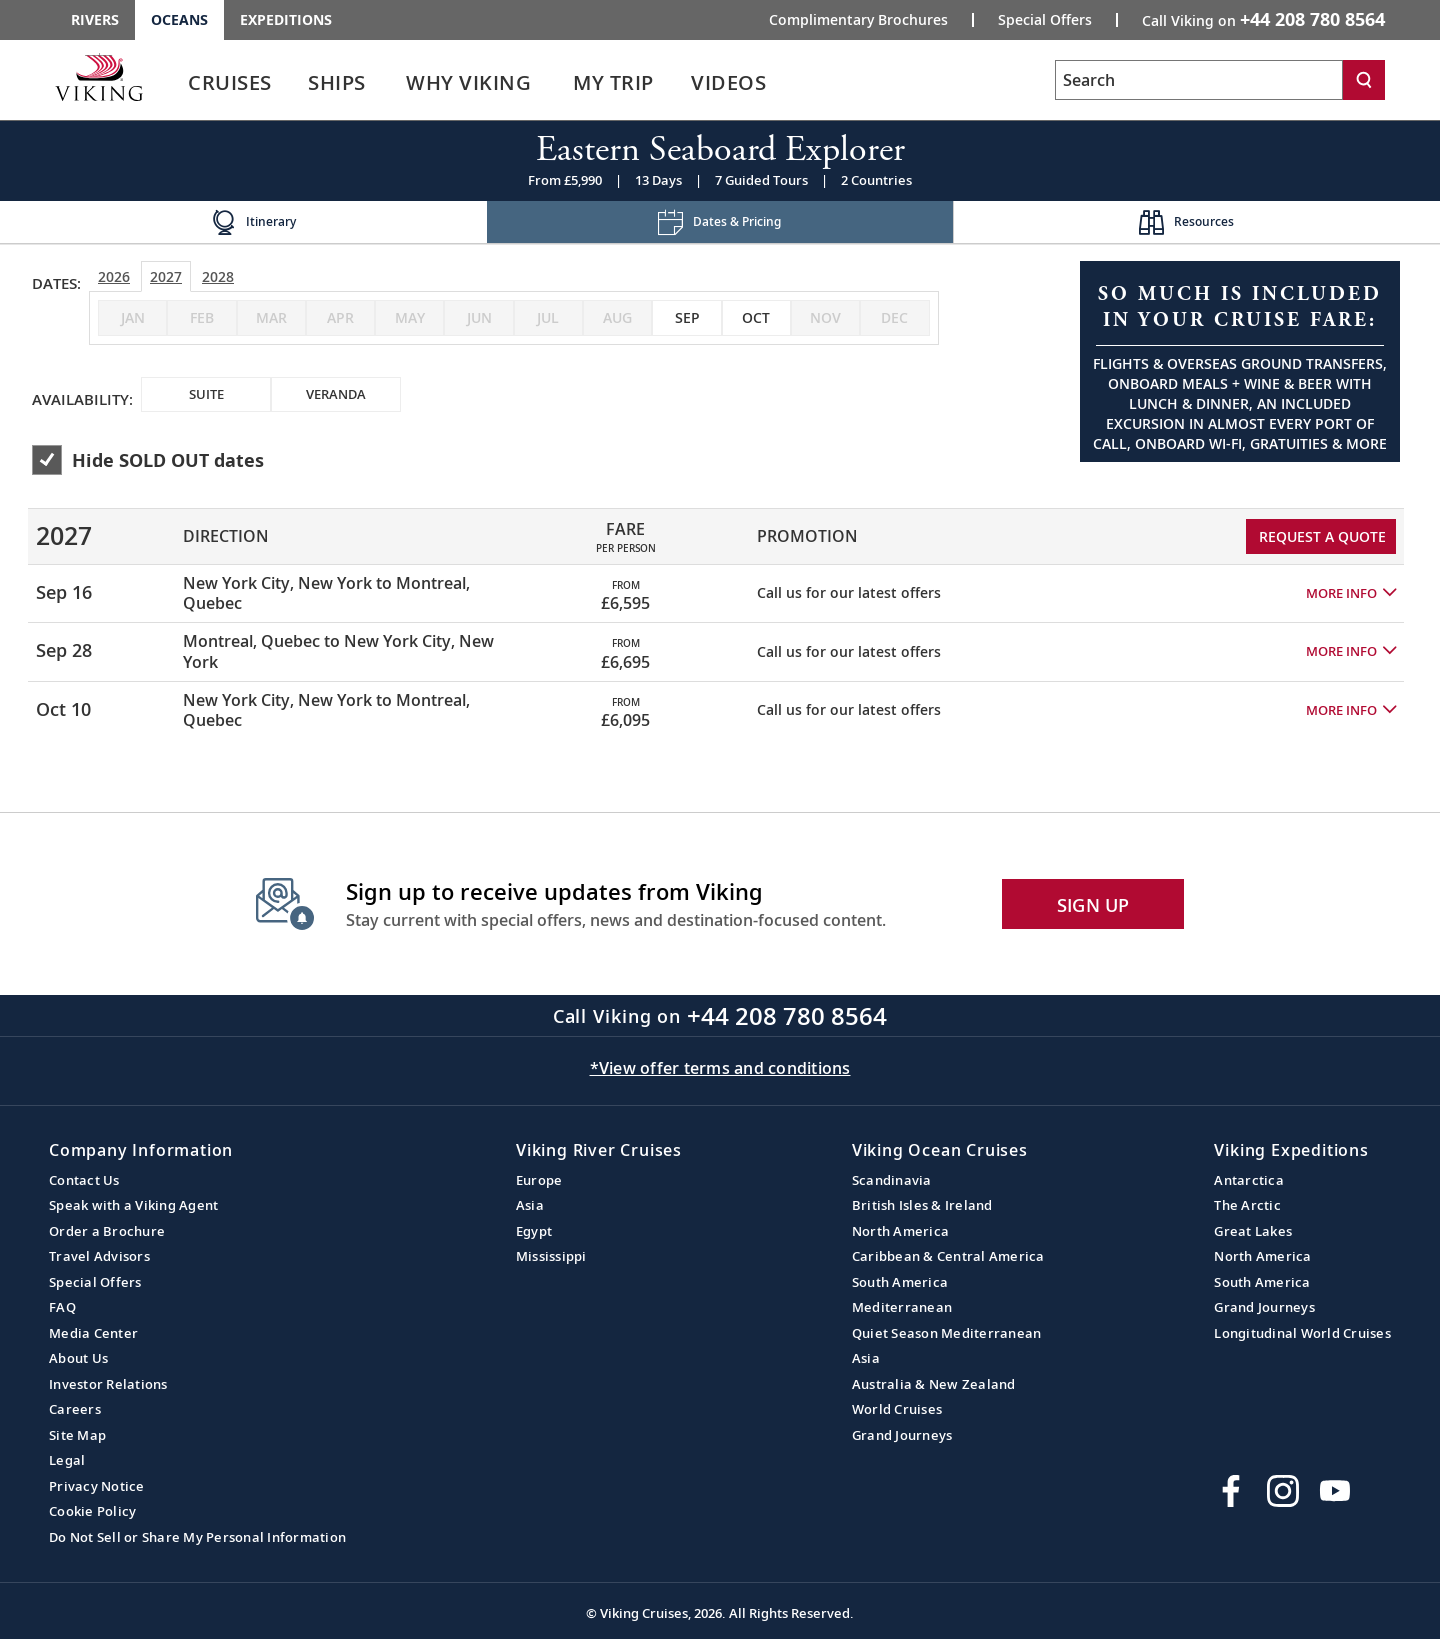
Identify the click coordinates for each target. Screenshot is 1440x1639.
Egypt (534, 1231)
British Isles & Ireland (922, 1205)
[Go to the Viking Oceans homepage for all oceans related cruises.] (99, 77)
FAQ (62, 1307)
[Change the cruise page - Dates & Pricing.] (720, 222)
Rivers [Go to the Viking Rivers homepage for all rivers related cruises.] (95, 19)
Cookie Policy (92, 1511)
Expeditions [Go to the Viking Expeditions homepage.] (286, 19)
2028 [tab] (218, 276)
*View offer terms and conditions (720, 1068)
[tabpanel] (720, 615)
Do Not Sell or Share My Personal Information (197, 1537)
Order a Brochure (107, 1231)
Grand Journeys (902, 1435)
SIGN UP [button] (1093, 905)
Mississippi (551, 1256)
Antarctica (1249, 1180)
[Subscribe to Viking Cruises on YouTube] (1335, 1491)
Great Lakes (1253, 1231)
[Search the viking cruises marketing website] (1199, 80)
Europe (539, 1180)
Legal (67, 1460)
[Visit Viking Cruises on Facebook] (1231, 1491)
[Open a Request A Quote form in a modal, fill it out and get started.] (1240, 361)
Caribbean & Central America (948, 1256)
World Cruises (897, 1409)
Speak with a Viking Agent (133, 1205)
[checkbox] (686, 318)
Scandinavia (892, 1180)
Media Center (93, 1333)
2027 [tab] (166, 276)
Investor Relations (108, 1384)
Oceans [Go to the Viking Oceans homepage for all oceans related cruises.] (179, 19)
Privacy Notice (97, 1486)
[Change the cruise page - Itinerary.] (253, 222)
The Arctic (1247, 1205)
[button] (1351, 593)
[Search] (1364, 80)
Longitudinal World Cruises (1302, 1333)
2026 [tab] (114, 276)
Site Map (77, 1435)
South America (900, 1282)
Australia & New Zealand (934, 1384)
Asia (530, 1205)
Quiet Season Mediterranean (947, 1333)
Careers (75, 1409)
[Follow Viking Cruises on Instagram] (1283, 1491)
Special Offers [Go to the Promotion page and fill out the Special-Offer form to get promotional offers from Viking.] (1045, 20)
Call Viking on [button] (1263, 19)
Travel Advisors (99, 1256)
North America (900, 1231)
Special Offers (95, 1282)
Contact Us (84, 1180)
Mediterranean (902, 1307)
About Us (78, 1358)
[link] (230, 87)
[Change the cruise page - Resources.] (1186, 222)
